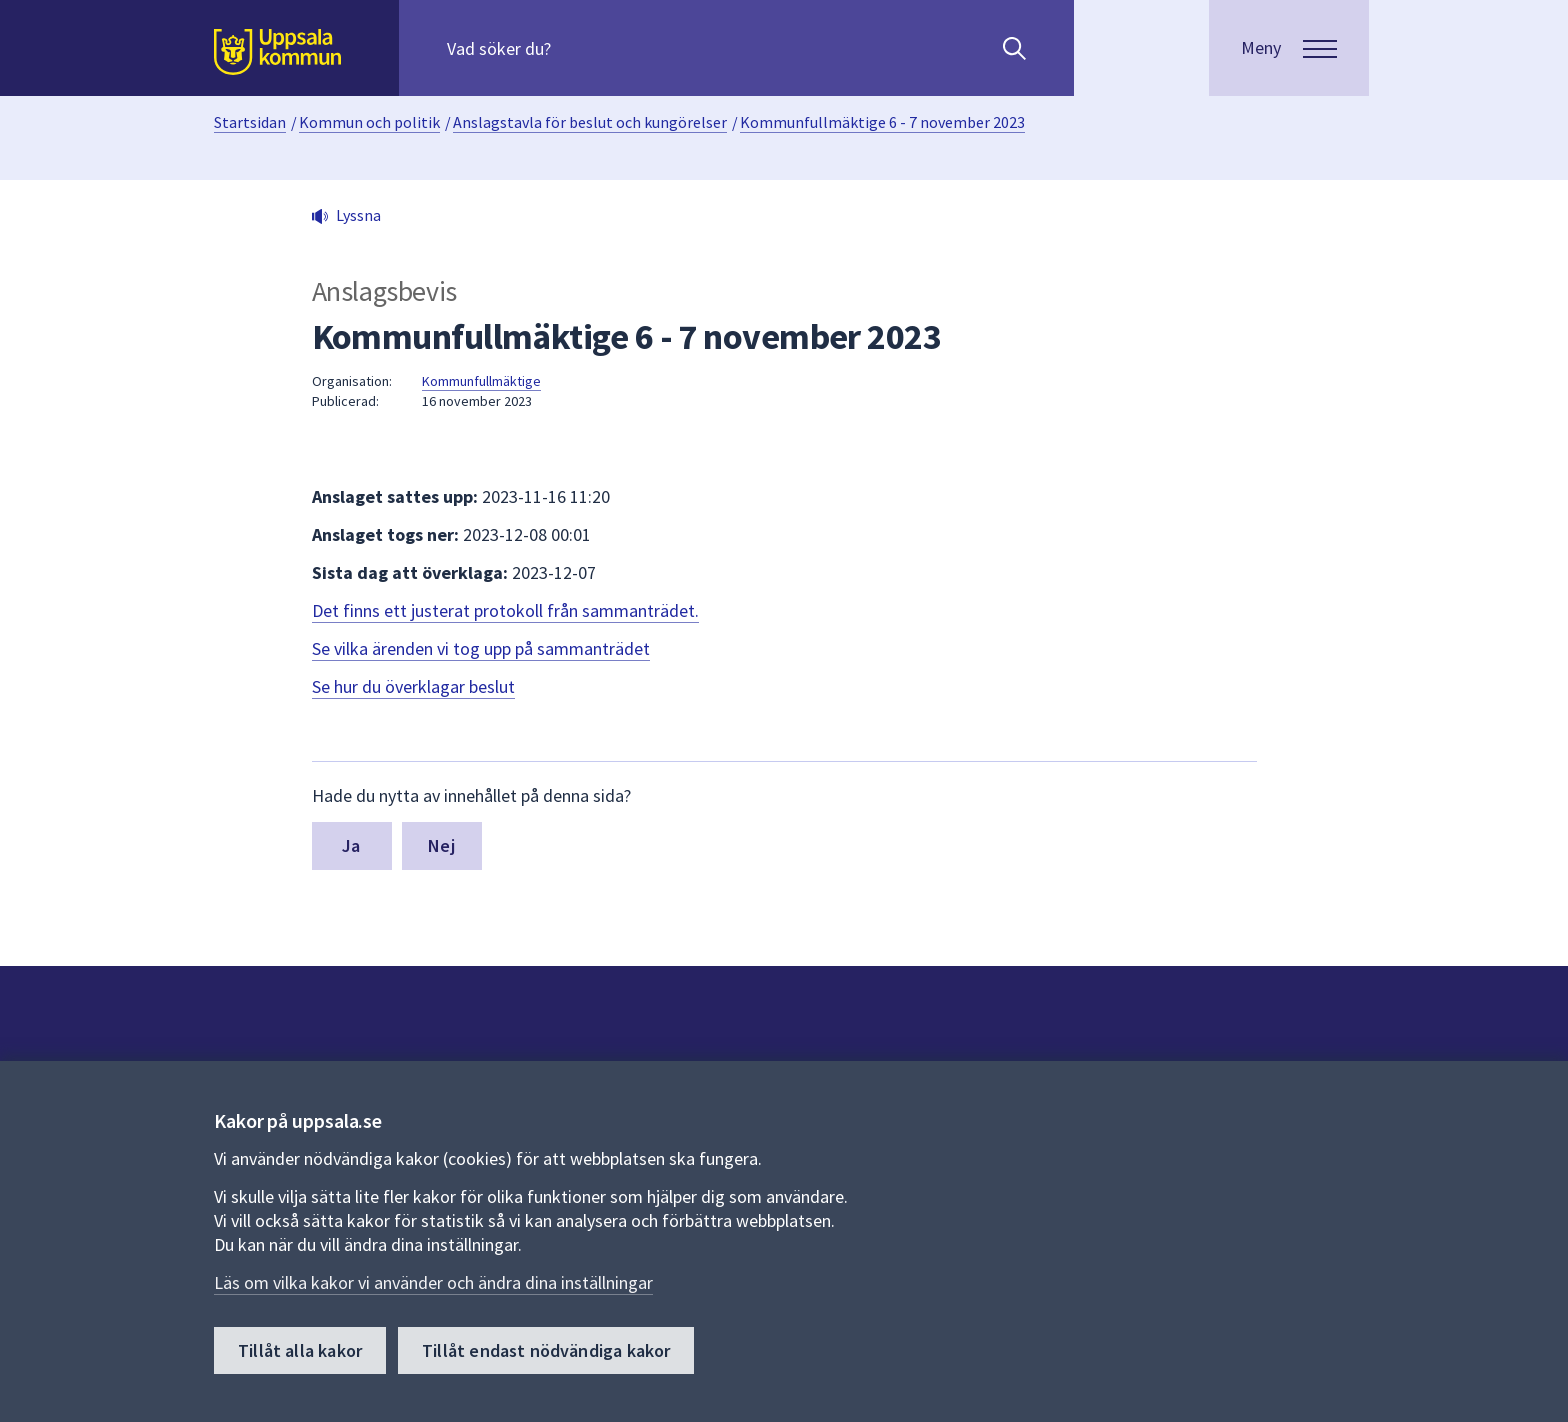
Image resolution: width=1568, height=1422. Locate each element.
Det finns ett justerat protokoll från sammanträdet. (505, 610)
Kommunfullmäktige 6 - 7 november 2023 (882, 122)
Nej (441, 845)
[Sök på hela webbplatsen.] (575, 48)
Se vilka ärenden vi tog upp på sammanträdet (481, 648)
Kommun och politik (369, 122)
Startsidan (250, 122)
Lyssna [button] (358, 215)
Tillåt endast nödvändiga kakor (546, 1350)
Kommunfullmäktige (481, 381)
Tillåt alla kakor (300, 1350)
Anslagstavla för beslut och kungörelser (590, 122)
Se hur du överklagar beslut (413, 686)
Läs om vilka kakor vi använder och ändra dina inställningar (433, 1282)
